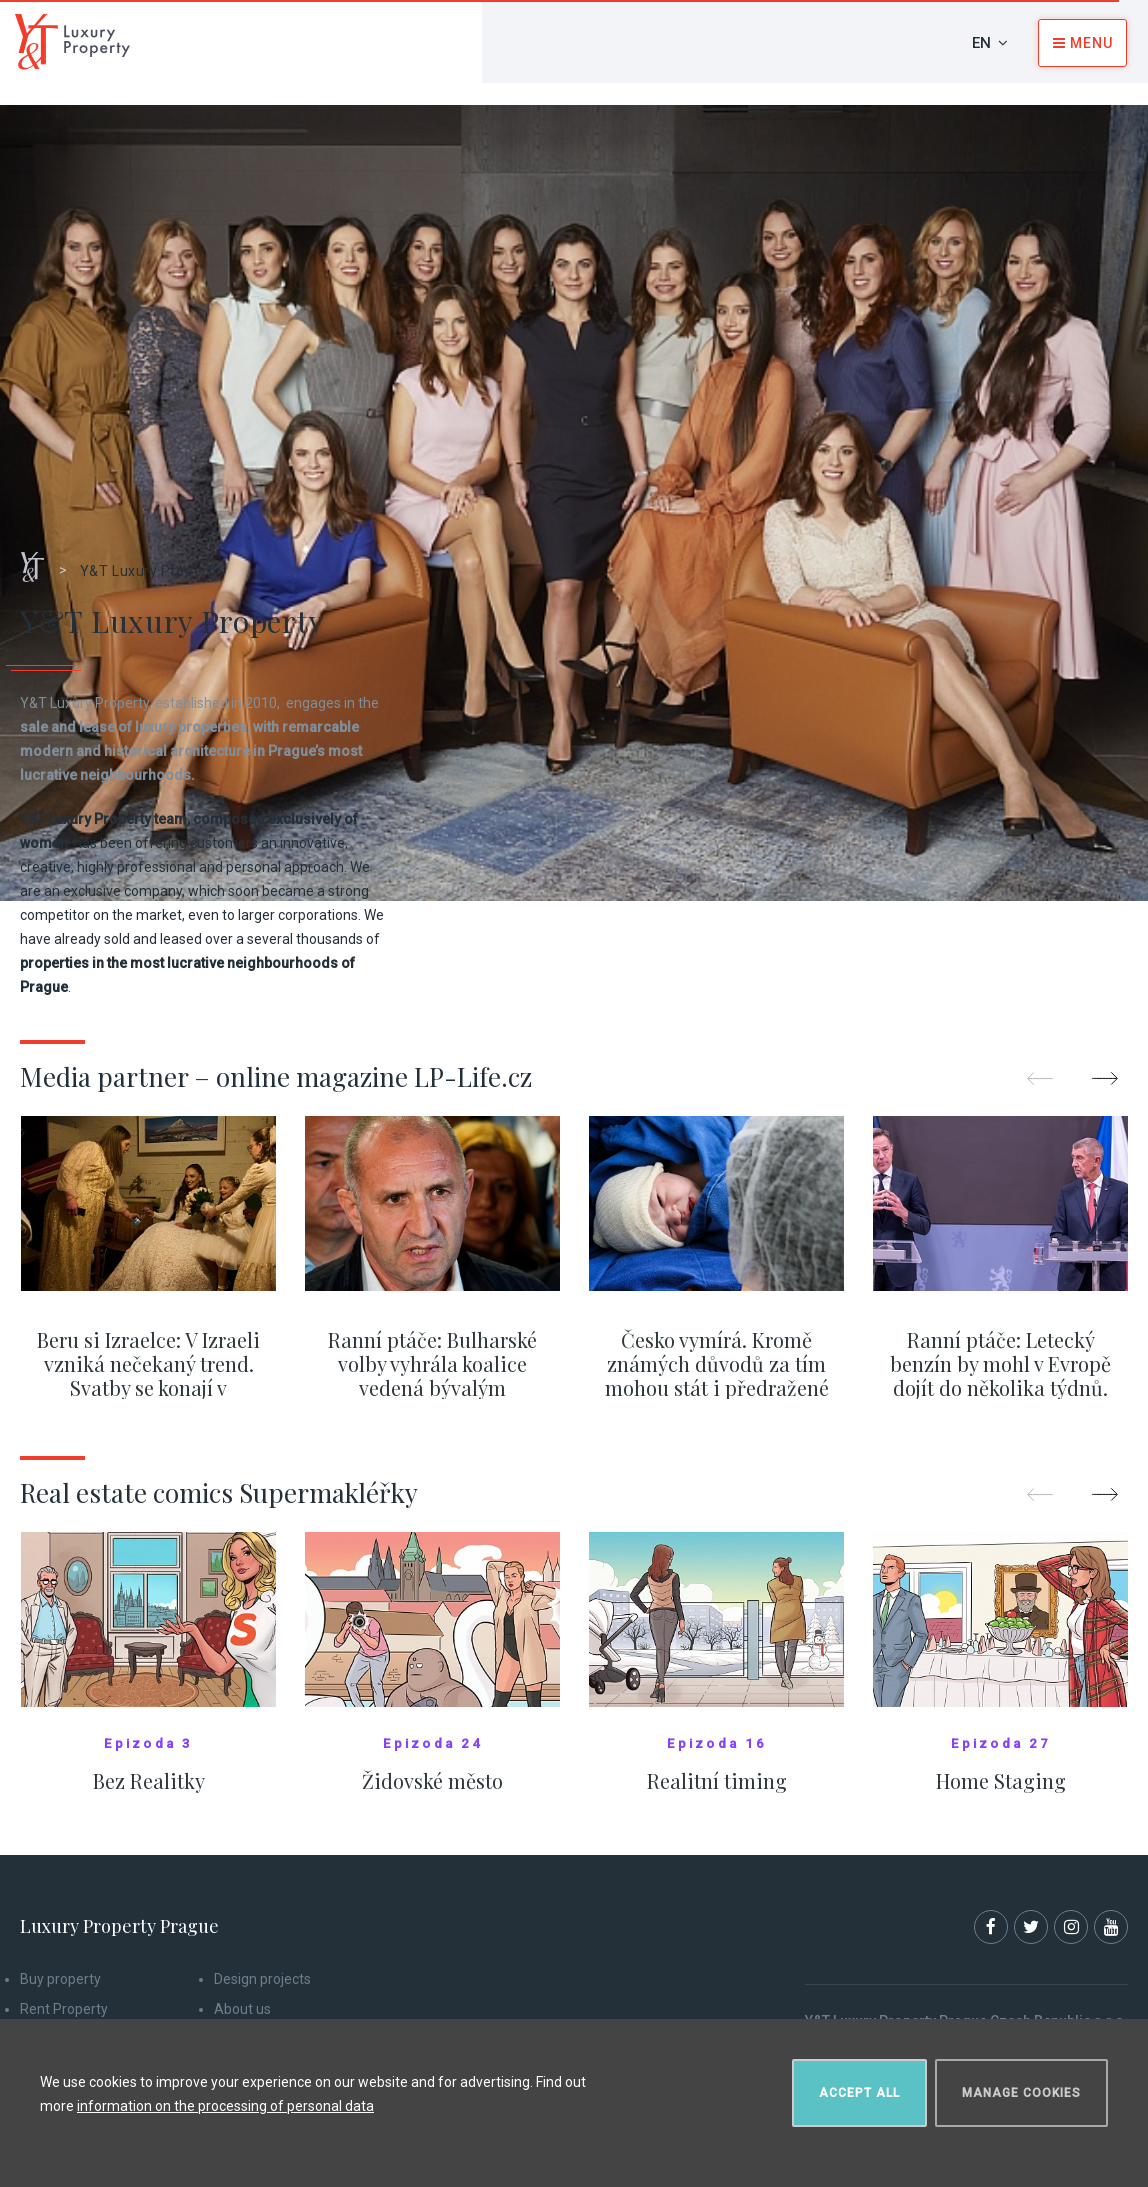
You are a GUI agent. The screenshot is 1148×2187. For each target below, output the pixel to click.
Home (39, 560)
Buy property (60, 1979)
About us (242, 2009)
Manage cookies (1021, 2093)
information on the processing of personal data (225, 2106)
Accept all (859, 2093)
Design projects (262, 1979)
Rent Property (64, 2009)
